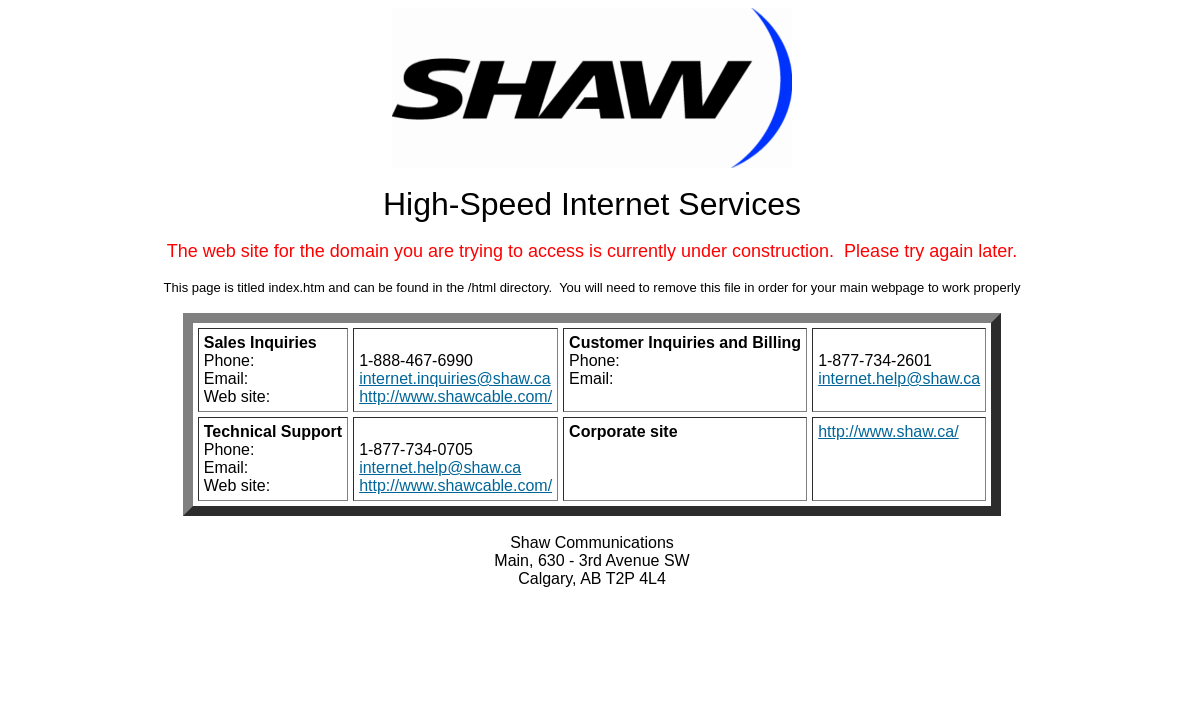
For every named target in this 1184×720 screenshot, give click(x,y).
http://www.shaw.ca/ (888, 431)
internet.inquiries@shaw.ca (454, 378)
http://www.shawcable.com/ (455, 396)
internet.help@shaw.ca (899, 378)
